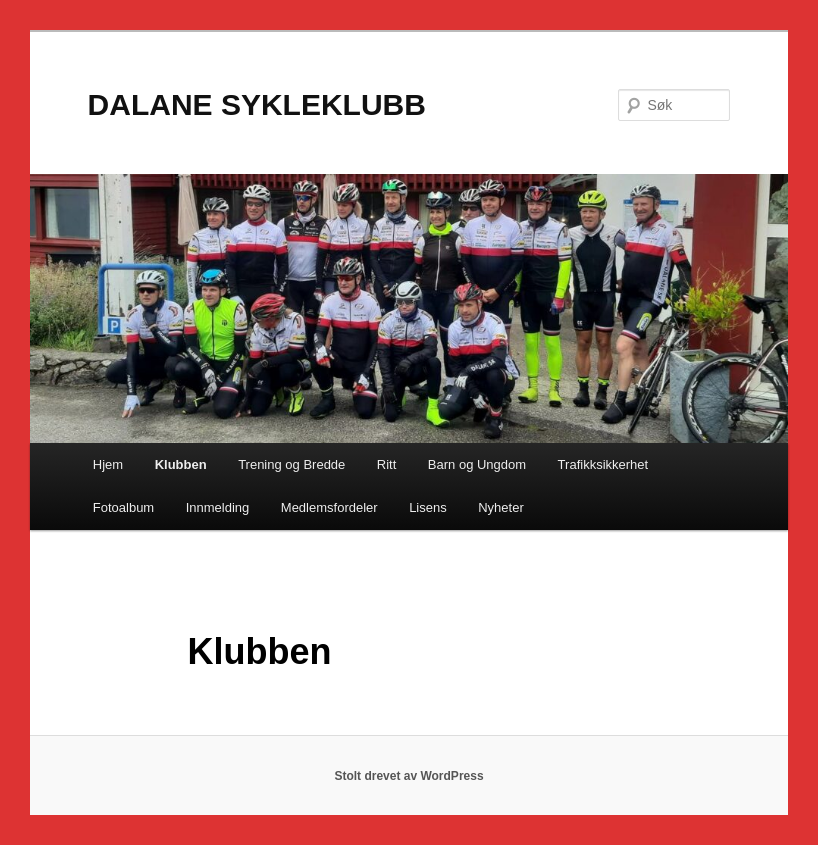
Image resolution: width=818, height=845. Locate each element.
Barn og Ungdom (477, 464)
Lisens (428, 507)
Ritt (387, 464)
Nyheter (501, 507)
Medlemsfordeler (329, 507)
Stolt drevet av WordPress (408, 776)
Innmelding (218, 507)
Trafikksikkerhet (603, 464)
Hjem (108, 464)
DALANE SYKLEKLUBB (257, 104)
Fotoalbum (123, 507)
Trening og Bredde (291, 464)
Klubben (181, 464)
